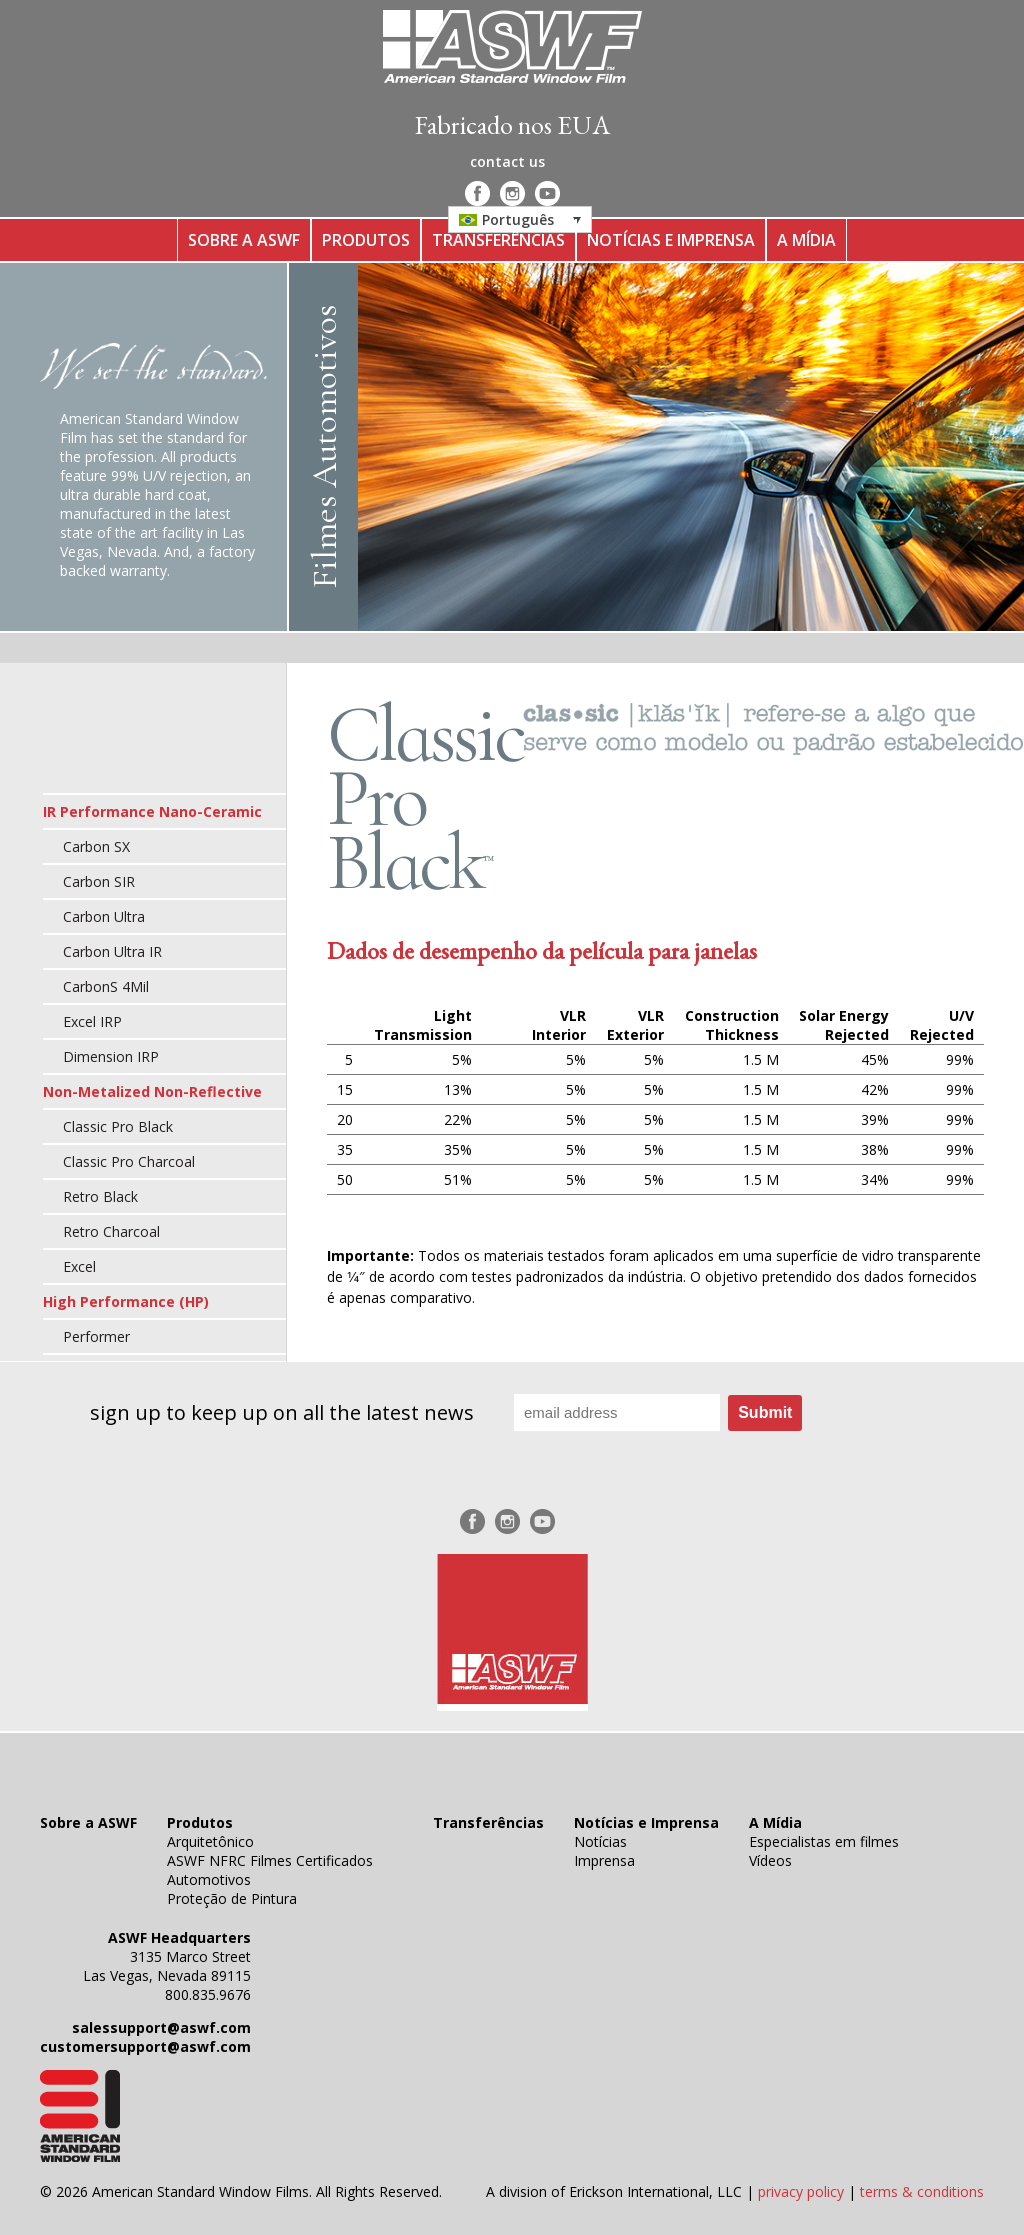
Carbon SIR (99, 881)
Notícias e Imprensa (671, 240)
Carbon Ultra (104, 916)
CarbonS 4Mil (106, 986)
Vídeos (770, 1860)
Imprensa (604, 1860)
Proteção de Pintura (232, 1898)
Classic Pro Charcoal (129, 1161)
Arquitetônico (210, 1841)
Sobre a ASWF (244, 240)
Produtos (366, 240)
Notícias (600, 1841)
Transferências (498, 240)
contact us (507, 161)
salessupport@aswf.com (161, 2027)
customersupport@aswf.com (145, 2046)
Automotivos (209, 1879)
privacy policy (801, 2191)
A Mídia (806, 240)
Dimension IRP (111, 1056)
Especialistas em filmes (824, 1841)
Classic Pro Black (118, 1126)
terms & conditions (922, 2191)
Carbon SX (96, 846)
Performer (96, 1336)
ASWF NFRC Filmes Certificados (270, 1860)
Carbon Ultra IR (112, 951)
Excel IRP (92, 1021)
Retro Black (100, 1196)
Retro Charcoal (111, 1231)
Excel (79, 1266)
